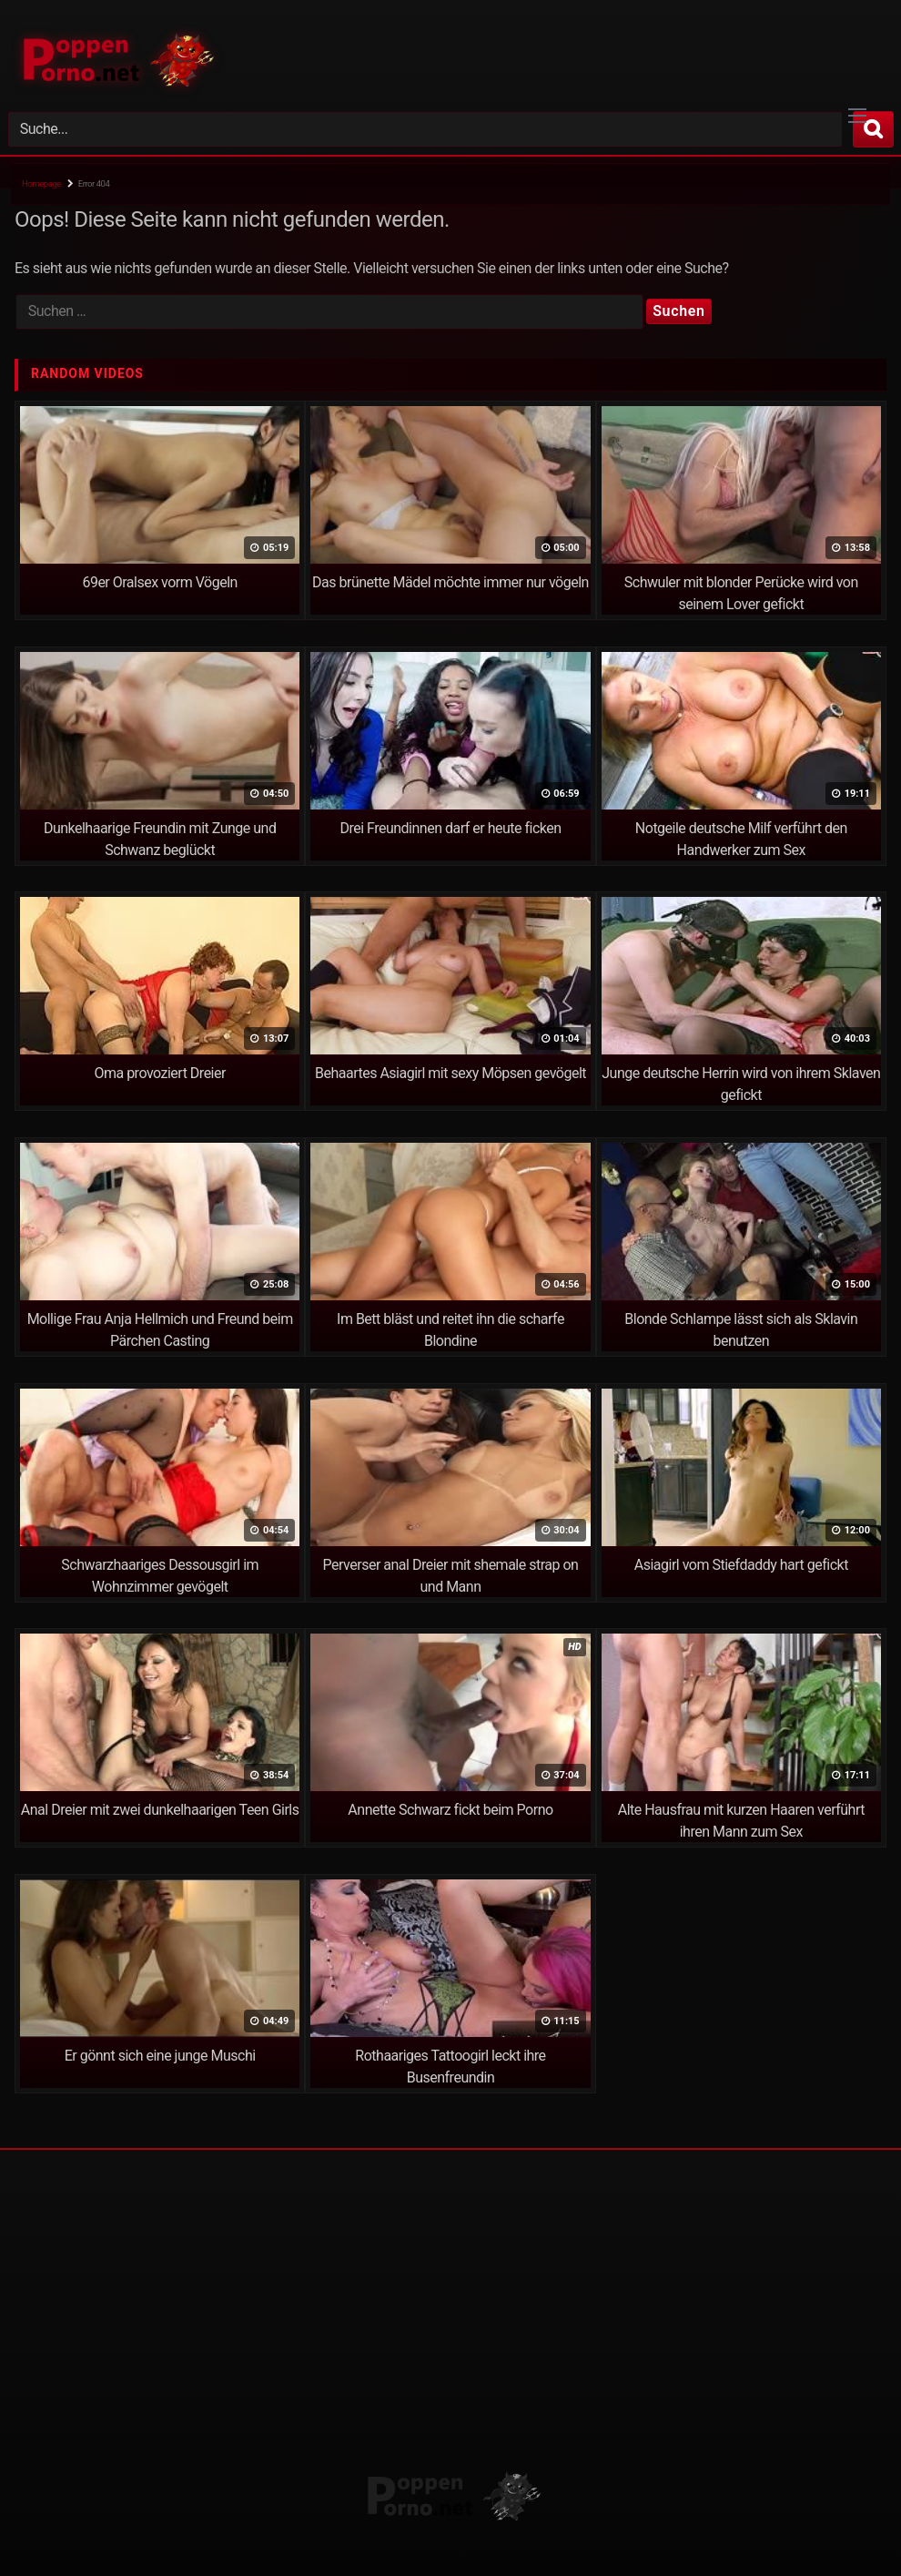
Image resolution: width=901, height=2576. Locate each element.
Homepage (41, 183)
